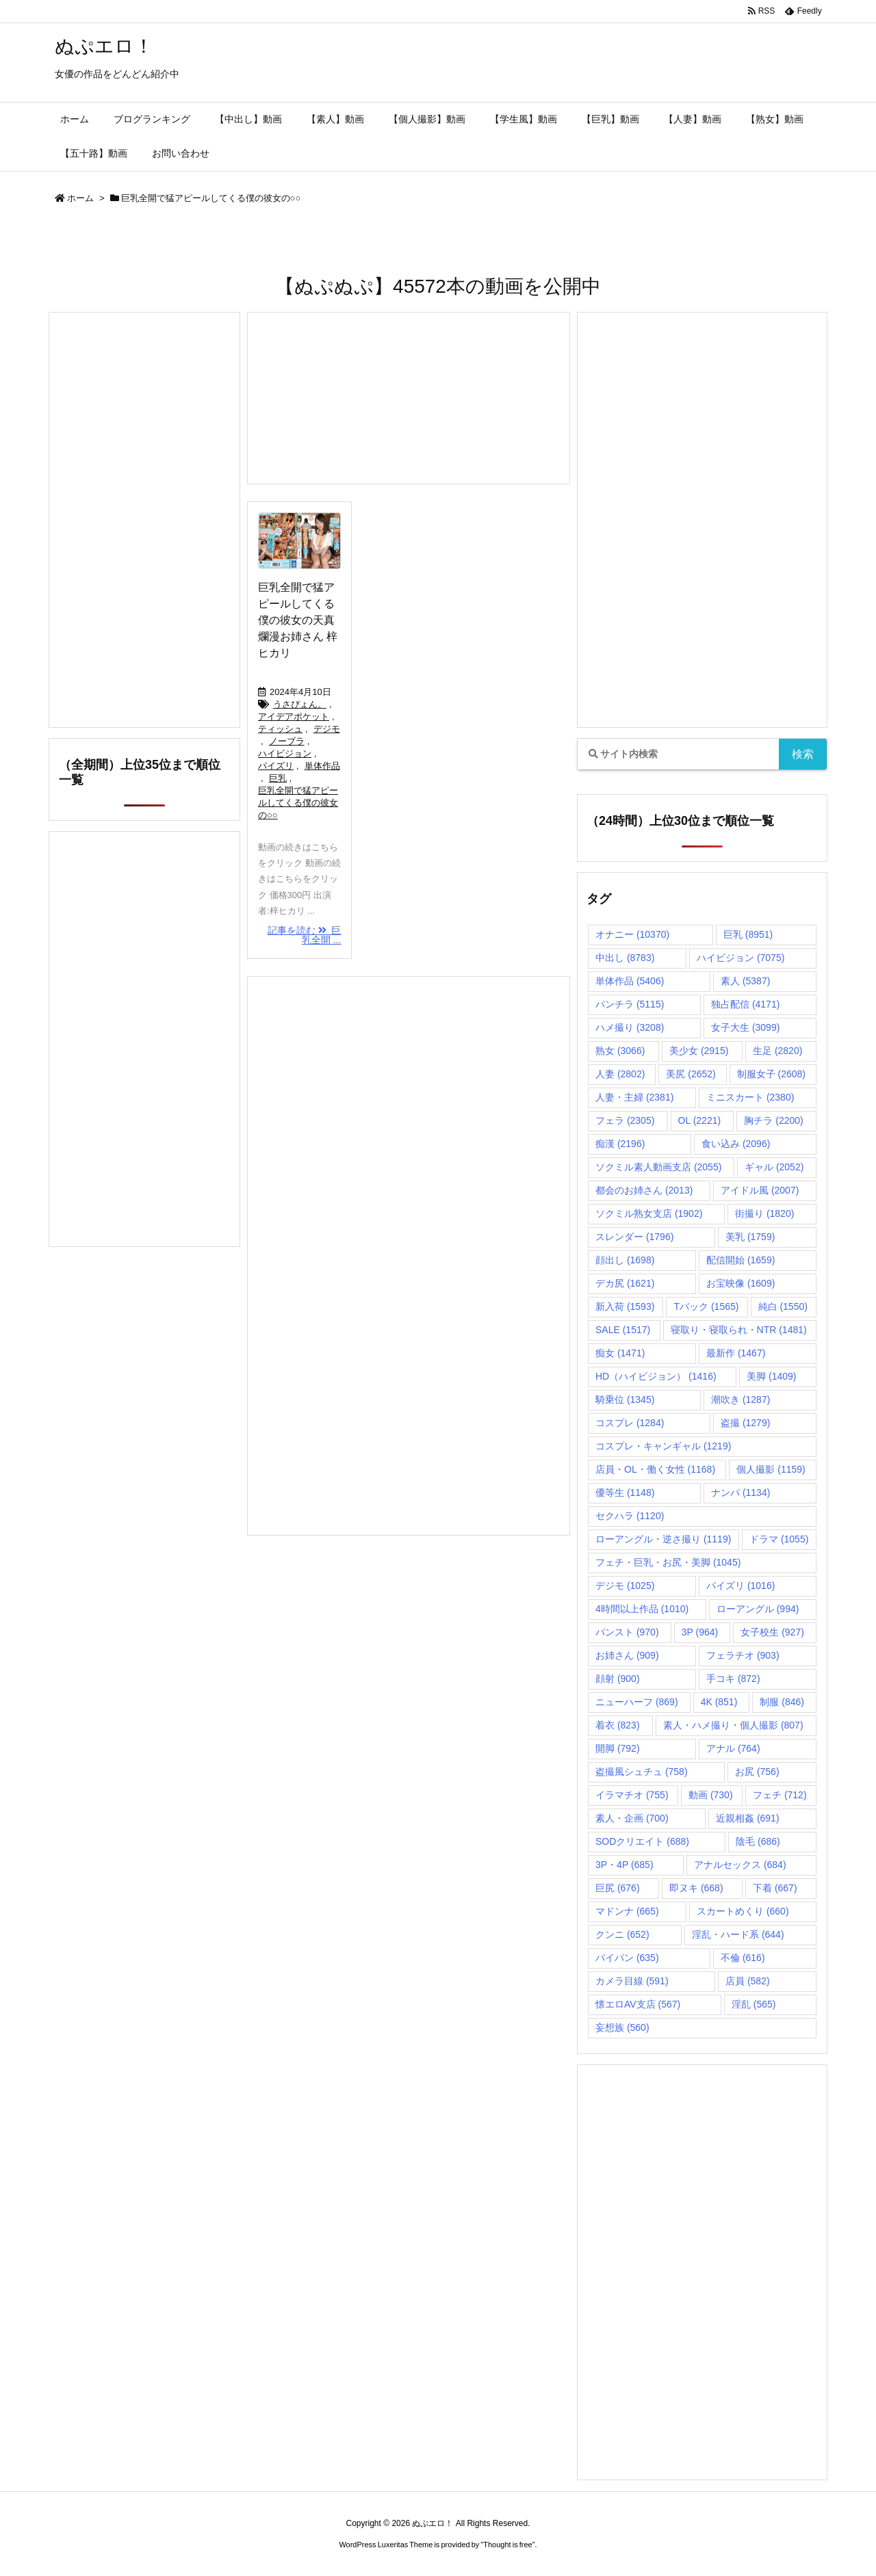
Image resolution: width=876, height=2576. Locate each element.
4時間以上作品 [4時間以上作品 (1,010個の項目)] (641, 1608)
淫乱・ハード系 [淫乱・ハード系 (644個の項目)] (738, 1934)
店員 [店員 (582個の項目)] (747, 1980)
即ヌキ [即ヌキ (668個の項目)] (696, 1887)
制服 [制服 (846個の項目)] (782, 1701)
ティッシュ (280, 729)
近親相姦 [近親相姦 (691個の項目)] (748, 1818)
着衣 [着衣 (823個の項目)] (617, 1725)
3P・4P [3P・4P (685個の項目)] (624, 1864)
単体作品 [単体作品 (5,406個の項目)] (629, 980)
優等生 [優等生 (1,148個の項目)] (624, 1492)
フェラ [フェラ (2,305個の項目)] (624, 1120)
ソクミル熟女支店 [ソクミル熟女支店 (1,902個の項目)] (648, 1213)
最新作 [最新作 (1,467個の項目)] (735, 1353)
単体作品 (322, 766)
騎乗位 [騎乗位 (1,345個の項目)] (624, 1399)
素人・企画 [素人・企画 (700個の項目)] (632, 1818)
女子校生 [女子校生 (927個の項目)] (772, 1632)
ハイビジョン (284, 753)
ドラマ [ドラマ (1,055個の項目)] (778, 1539)
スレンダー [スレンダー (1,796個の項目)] (634, 1236)
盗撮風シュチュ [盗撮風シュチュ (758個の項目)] (641, 1771)
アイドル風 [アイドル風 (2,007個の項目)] (760, 1190)
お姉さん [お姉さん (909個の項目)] (627, 1655)
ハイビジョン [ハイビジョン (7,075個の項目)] (740, 957)
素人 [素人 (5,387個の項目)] (745, 980)
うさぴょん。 (299, 704)
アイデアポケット (293, 716)
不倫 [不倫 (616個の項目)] (743, 1957)
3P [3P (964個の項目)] (700, 1632)
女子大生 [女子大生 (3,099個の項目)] (745, 1027)
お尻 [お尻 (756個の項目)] (757, 1771)
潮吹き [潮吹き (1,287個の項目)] (740, 1399)
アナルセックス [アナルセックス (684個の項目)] (740, 1864)
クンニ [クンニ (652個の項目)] (622, 1934)
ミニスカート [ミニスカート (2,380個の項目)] (750, 1097)
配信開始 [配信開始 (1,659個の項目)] (740, 1259)
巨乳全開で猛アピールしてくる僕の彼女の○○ (298, 802)
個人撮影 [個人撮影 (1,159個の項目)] (770, 1469)
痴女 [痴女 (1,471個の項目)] (620, 1353)
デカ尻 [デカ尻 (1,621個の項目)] (624, 1283)
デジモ (326, 729)
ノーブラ (287, 741)
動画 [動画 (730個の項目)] (710, 1794)
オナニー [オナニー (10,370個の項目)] (632, 934)
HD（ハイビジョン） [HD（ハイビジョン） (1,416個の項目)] (656, 1376)
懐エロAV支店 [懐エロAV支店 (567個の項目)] (637, 2004)
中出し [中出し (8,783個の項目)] (624, 957)
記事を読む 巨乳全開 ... (305, 935)
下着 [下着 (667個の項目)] (775, 1887)
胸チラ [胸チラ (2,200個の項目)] (773, 1120)
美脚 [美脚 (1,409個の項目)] (771, 1376)
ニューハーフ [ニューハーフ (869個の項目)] (636, 1701)
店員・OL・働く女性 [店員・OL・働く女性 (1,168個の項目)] (655, 1469)
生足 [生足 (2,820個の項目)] (777, 1050)
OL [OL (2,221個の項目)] (699, 1120)
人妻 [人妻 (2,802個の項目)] (620, 1073)
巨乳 (278, 778)
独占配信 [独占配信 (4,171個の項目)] (745, 1004)
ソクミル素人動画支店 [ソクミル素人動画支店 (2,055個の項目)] (658, 1166)
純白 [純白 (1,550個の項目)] (783, 1306)
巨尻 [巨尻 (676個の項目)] (617, 1887)
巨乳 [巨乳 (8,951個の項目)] (748, 934)
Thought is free (507, 2544)
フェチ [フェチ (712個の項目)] (780, 1794)
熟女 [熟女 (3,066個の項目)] (620, 1050)
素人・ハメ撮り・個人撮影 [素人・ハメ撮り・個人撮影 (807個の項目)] (733, 1725)
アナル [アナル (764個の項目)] (733, 1748)
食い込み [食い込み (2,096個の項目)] (735, 1143)
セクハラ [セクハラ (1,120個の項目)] (629, 1515)
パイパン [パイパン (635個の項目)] (627, 1957)
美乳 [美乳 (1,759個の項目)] (750, 1236)
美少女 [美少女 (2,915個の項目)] (698, 1050)
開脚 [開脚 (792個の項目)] (617, 1748)
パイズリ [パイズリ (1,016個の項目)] (740, 1585)
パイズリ (276, 766)
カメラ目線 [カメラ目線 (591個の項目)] (632, 1980)
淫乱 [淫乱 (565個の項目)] (754, 2004)
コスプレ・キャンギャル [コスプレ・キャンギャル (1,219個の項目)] (663, 1446)
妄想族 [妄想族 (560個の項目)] (622, 2027)
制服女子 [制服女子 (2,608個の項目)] (771, 1073)
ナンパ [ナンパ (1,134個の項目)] (740, 1492)
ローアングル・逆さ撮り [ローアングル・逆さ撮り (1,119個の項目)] (663, 1539)
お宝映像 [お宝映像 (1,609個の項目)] (740, 1283)
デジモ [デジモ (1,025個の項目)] (624, 1585)
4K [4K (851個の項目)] (719, 1701)
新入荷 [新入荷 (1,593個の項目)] (624, 1306)
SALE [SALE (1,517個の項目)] (622, 1329)
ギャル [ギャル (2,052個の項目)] (774, 1166)
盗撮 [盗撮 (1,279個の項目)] (745, 1422)
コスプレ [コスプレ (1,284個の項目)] (629, 1422)
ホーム (80, 198)
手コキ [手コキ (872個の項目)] (733, 1678)
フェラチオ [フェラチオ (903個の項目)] (743, 1655)
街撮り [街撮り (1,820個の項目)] (764, 1213)
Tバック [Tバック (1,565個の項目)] (705, 1306)
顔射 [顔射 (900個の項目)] (617, 1678)
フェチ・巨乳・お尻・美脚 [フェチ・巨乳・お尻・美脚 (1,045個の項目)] (667, 1562)
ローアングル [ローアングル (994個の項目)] (758, 1608)
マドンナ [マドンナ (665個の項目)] (627, 1911)
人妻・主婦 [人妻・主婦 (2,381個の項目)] (634, 1097)
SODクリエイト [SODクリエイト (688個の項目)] (642, 1841)
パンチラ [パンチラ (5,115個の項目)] (629, 1004)
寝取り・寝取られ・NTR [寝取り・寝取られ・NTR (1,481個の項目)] (739, 1329)
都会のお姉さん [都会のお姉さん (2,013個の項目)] (644, 1190)
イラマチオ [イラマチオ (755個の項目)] (632, 1794)
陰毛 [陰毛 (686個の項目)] (758, 1841)
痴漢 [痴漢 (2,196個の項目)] (620, 1143)
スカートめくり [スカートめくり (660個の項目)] (743, 1911)
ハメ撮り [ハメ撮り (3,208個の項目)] (629, 1027)
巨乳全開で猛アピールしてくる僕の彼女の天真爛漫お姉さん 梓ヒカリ (297, 620)
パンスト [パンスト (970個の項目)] (627, 1632)
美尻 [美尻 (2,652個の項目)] (690, 1073)
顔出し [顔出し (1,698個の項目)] (624, 1259)
